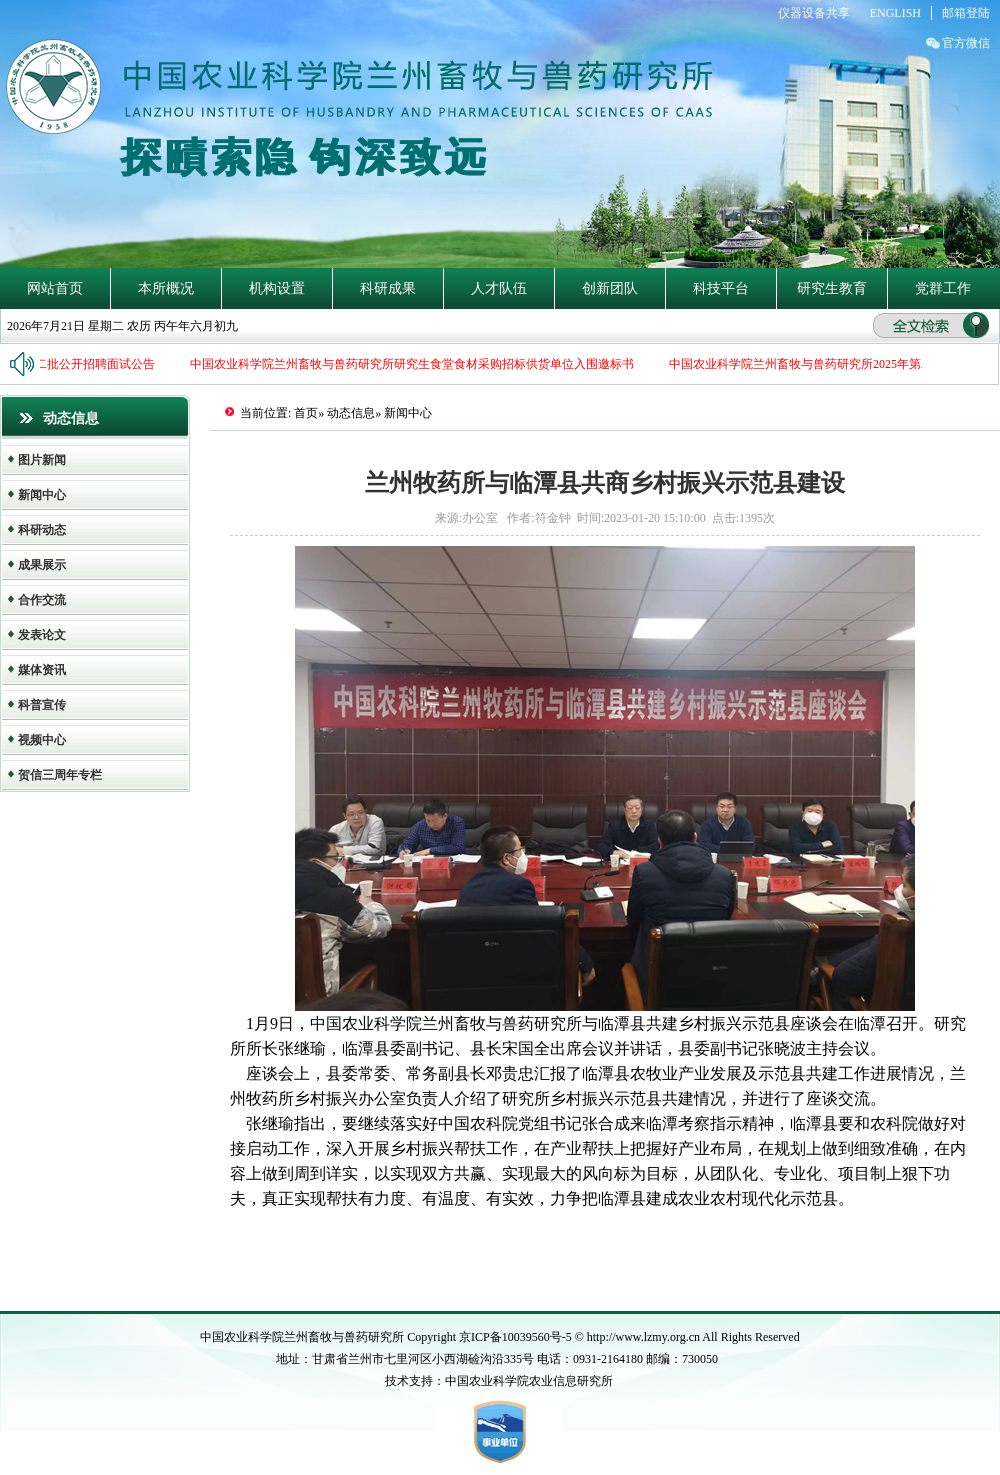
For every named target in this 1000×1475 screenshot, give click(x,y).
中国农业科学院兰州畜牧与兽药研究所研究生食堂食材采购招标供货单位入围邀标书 (413, 364)
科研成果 (388, 288)
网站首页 (55, 288)
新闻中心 (42, 495)
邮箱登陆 (966, 13)
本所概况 (166, 288)
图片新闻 (42, 460)
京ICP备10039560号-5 (517, 1337)
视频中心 (42, 740)
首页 (306, 413)
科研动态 (42, 530)
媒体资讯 (42, 670)
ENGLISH (895, 13)
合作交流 (42, 600)
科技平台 (721, 288)
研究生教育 (832, 288)
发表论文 (42, 635)
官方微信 (966, 43)
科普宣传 (42, 705)
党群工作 (943, 288)
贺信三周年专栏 (60, 775)
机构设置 (277, 288)
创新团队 (610, 288)
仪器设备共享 (814, 13)
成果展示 (42, 565)
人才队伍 (499, 288)
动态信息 (351, 413)
